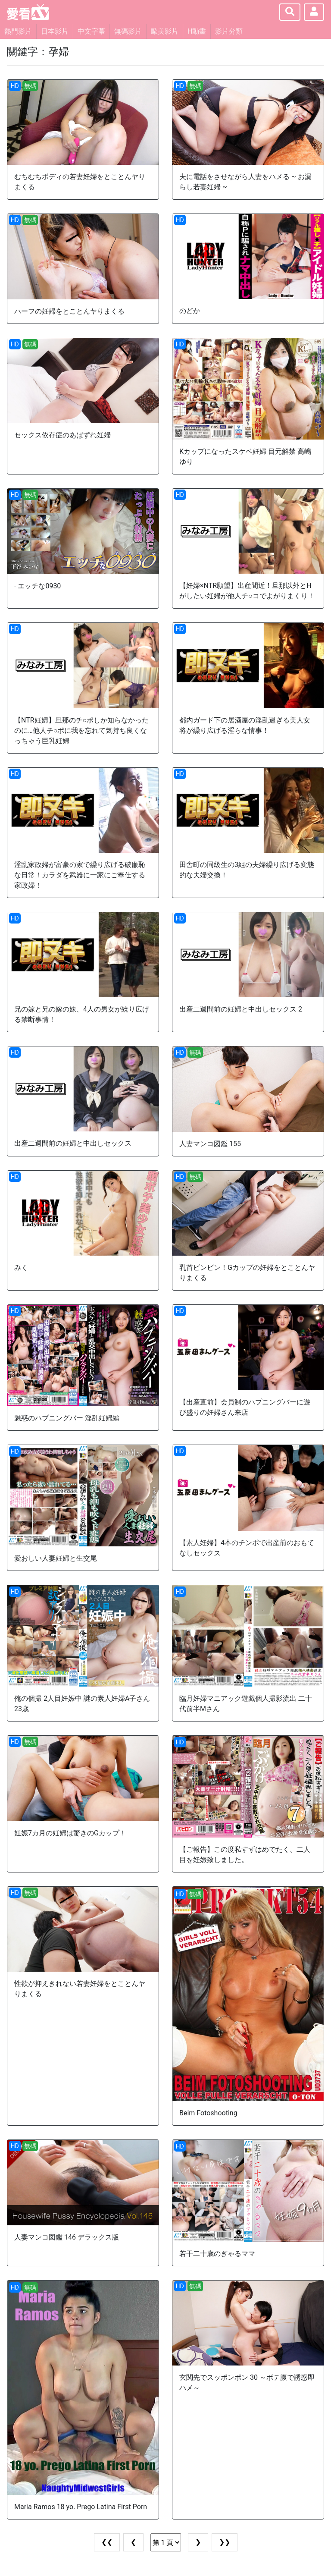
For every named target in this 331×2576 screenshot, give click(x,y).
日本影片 (55, 31)
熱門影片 (18, 31)
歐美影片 (164, 31)
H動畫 (196, 31)
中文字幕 (91, 31)
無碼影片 (128, 31)
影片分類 (229, 31)
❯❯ (224, 2542)
